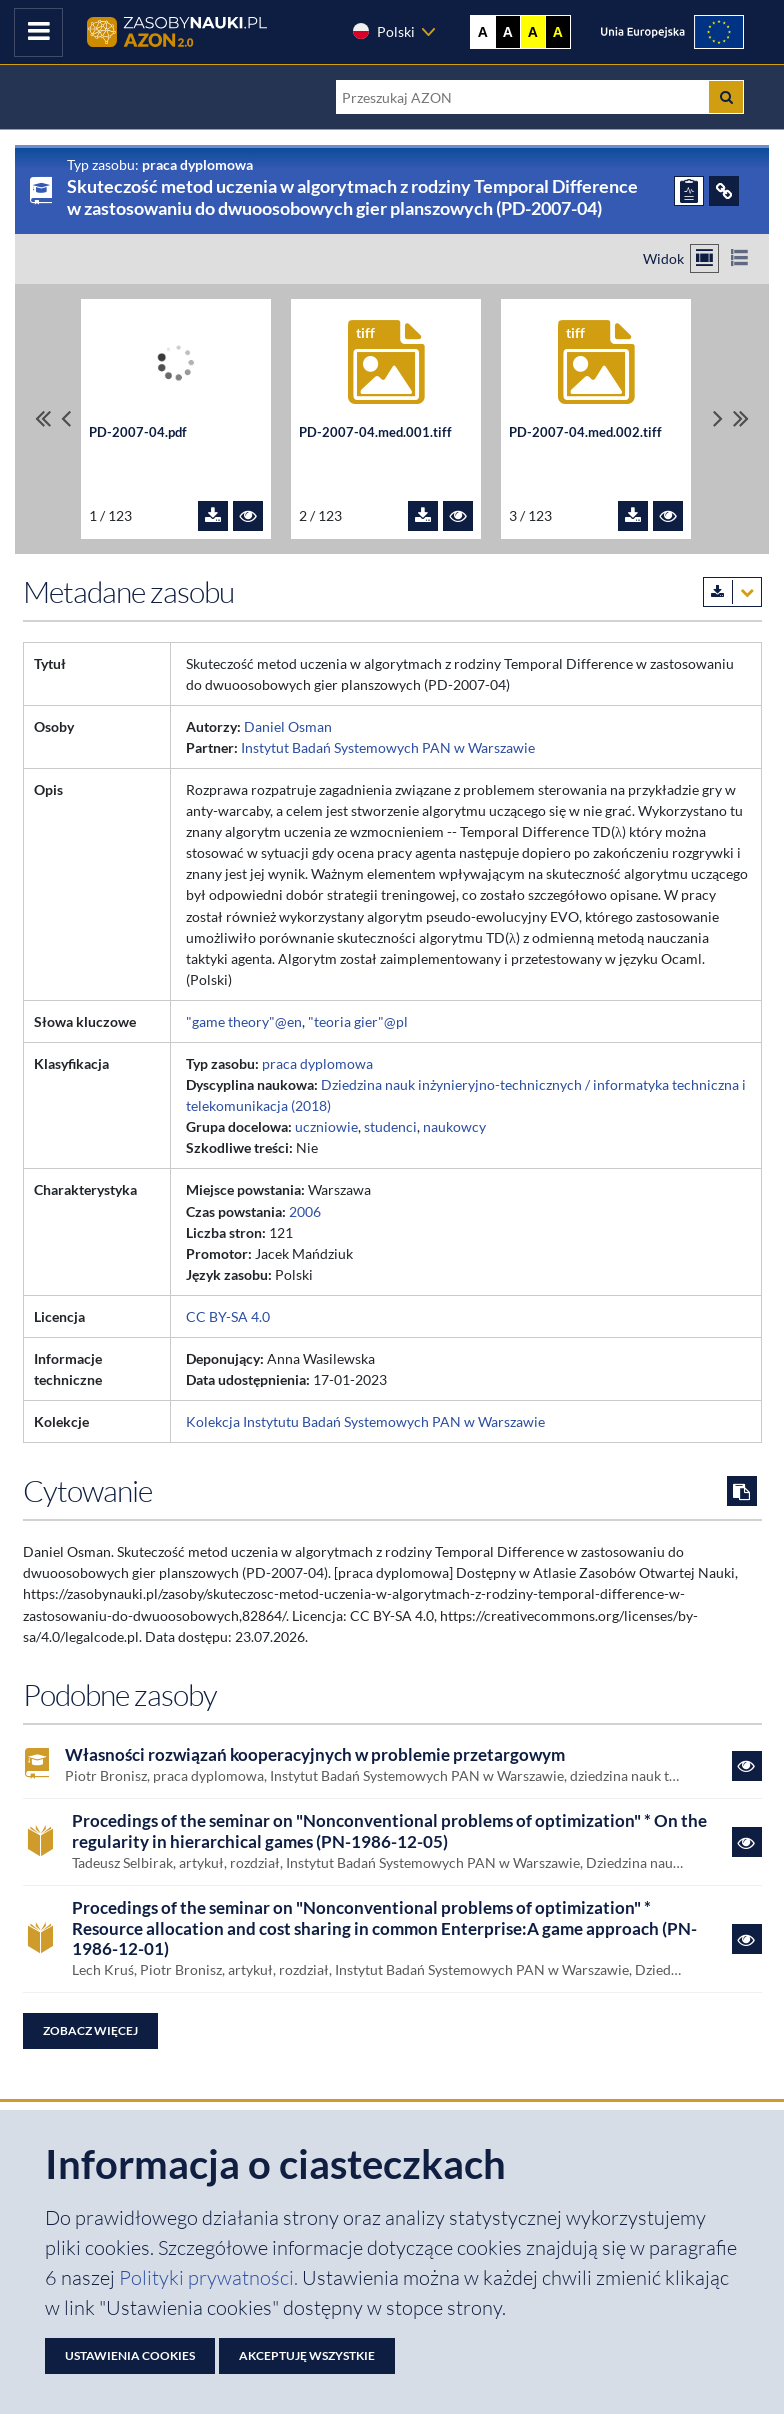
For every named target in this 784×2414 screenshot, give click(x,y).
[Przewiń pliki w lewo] (66, 418)
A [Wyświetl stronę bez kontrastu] (483, 32)
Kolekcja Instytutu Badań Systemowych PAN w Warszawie (365, 1421)
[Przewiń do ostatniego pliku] (741, 418)
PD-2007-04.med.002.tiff (585, 432)
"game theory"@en (244, 1021)
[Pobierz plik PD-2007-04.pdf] (213, 516)
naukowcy (454, 1126)
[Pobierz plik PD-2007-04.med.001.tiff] (423, 516)
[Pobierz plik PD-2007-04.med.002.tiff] (633, 516)
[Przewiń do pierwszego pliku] (43, 418)
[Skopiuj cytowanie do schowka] (742, 1491)
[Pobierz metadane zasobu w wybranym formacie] (732, 592)
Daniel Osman (288, 726)
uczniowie (326, 1126)
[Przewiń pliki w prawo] (718, 418)
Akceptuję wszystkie (307, 2355)
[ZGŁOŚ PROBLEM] (689, 191)
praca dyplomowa (317, 1063)
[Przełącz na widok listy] (739, 258)
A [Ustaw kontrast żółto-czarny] (533, 32)
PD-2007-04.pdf (138, 432)
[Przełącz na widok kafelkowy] (704, 258)
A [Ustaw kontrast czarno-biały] (508, 32)
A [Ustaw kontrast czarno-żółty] (558, 32)
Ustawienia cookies (130, 2355)
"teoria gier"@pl (358, 1021)
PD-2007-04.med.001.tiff (375, 432)
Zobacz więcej (90, 2030)
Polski (383, 31)
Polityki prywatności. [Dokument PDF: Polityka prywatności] (210, 2277)
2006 (305, 1211)
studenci (390, 1126)
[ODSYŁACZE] (724, 191)
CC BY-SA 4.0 (228, 1316)
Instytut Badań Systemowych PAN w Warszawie (388, 747)
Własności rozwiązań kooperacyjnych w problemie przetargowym (315, 1755)
